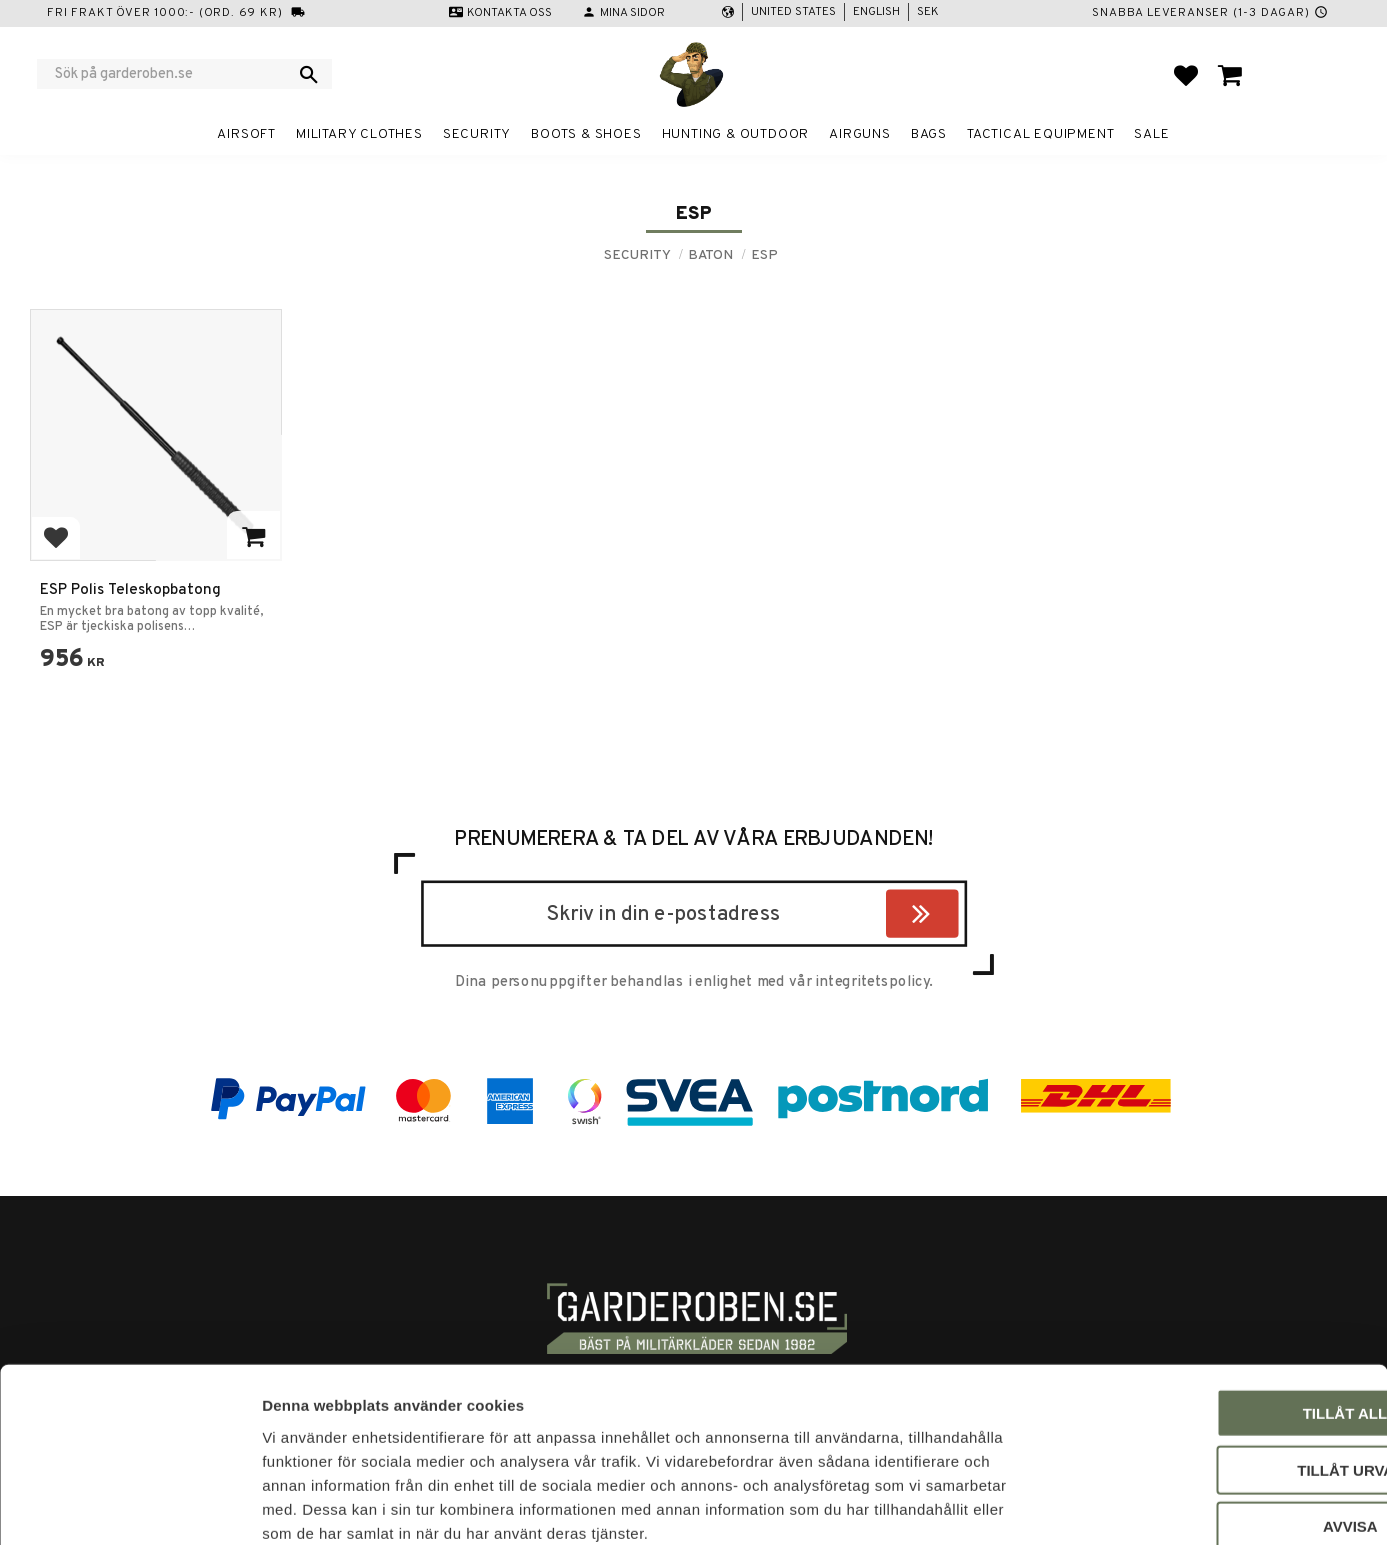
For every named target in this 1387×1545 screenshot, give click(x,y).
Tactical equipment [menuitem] (1040, 134)
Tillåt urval (1220, 1361)
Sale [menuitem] (1151, 134)
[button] (1186, 75)
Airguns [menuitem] (860, 134)
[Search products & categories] (171, 74)
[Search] (309, 74)
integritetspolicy (872, 982)
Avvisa (1220, 1417)
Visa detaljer (1086, 1505)
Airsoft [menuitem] (246, 134)
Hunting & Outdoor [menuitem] (736, 134)
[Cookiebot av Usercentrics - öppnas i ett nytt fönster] (129, 1506)
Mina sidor (632, 13)
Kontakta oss (509, 13)
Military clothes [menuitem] (359, 134)
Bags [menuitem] (929, 134)
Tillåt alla (1219, 1304)
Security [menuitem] (477, 134)
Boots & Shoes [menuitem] (586, 134)
